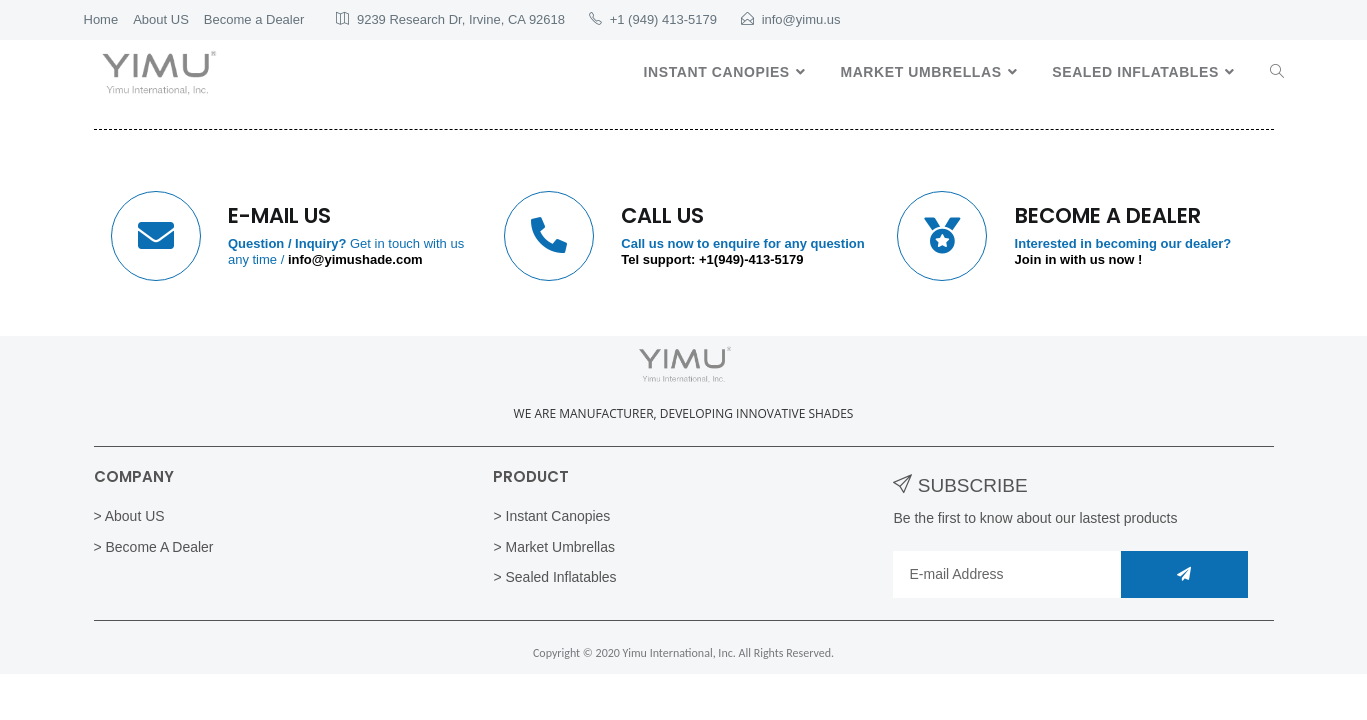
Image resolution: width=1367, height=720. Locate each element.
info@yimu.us (801, 19)
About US (161, 19)
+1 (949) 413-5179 (663, 19)
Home (101, 19)
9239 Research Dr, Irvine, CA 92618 (461, 19)
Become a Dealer (254, 19)
